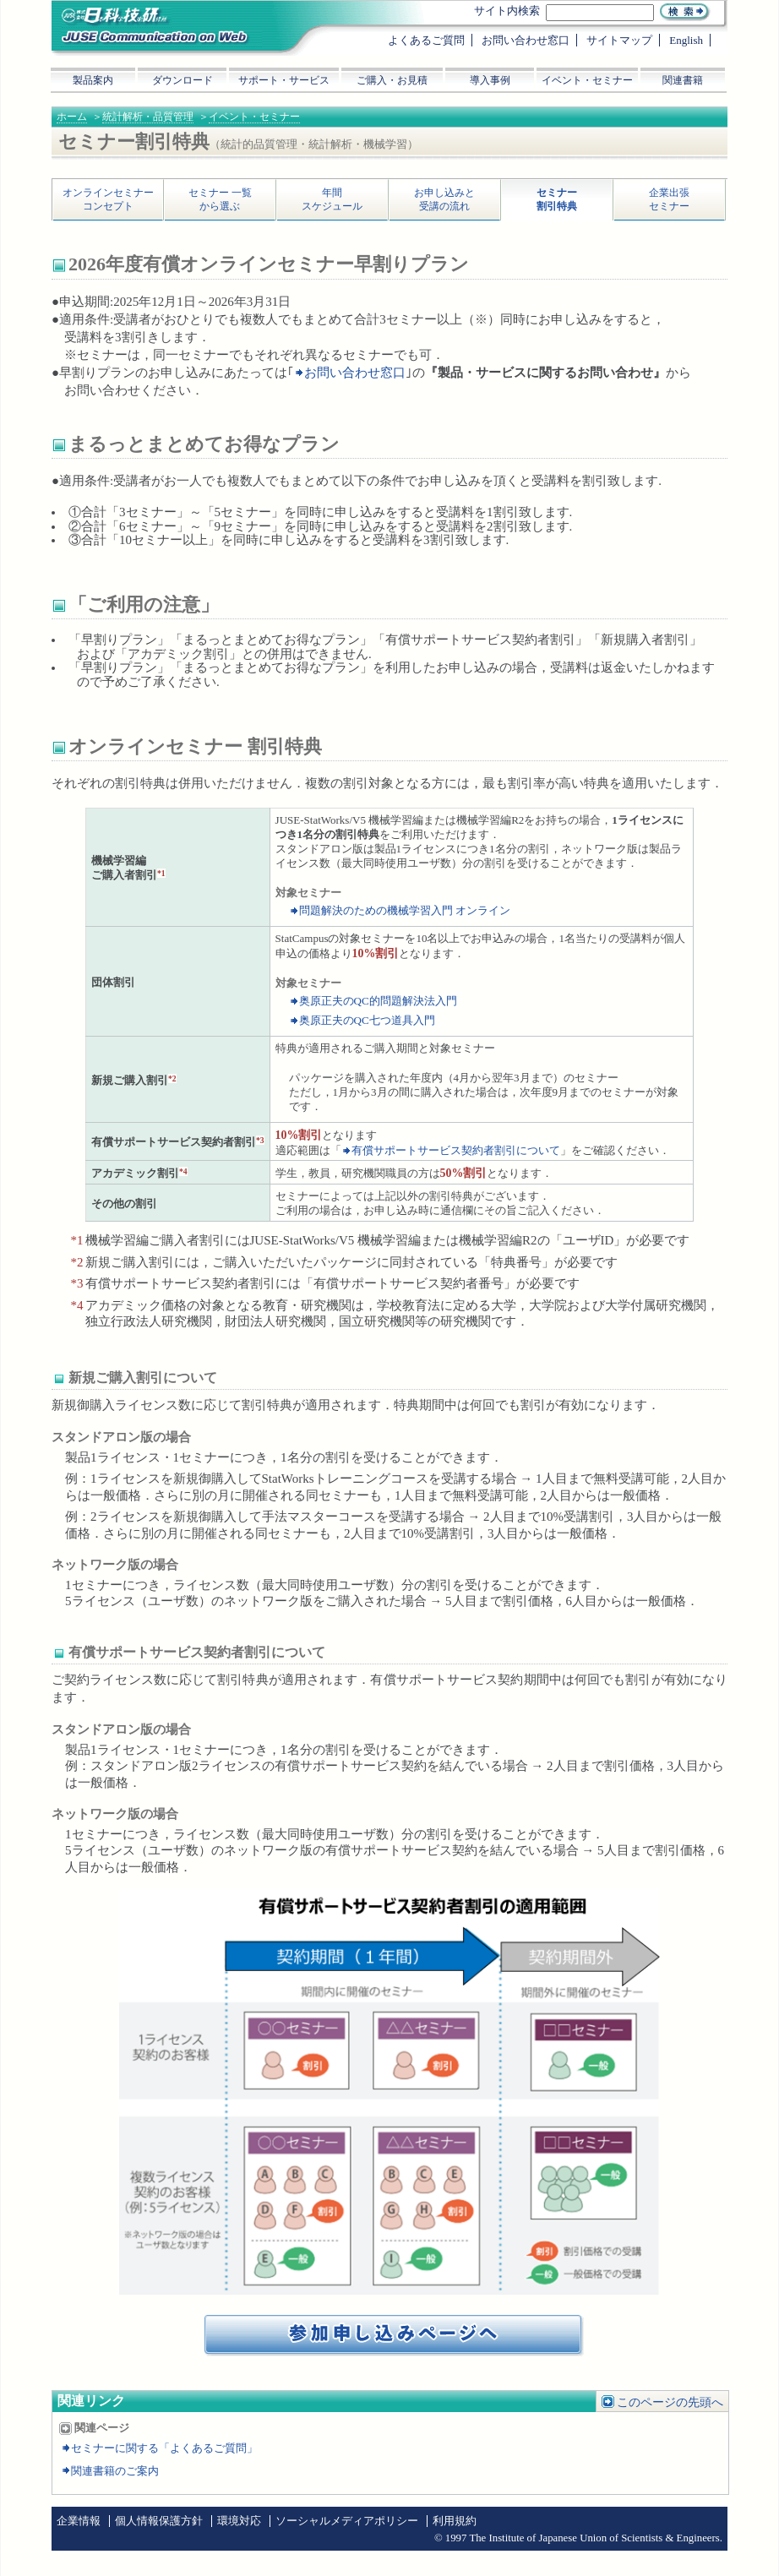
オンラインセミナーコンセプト (108, 199)
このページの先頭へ (670, 2402)
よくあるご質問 (426, 40)
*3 (260, 1140)
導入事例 (490, 80)
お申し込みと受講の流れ (444, 199)
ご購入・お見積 (392, 80)
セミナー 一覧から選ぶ (220, 199)
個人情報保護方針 (159, 2521)
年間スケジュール (332, 199)
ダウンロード (182, 80)
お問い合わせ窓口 (355, 372)
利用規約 (455, 2521)
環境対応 (239, 2521)
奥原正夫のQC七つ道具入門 (367, 1020)
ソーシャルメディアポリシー (346, 2521)
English (686, 40)
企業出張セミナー (669, 199)
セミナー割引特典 (557, 199)
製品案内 (93, 80)
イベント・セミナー (254, 117)
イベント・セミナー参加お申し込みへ (394, 2336)
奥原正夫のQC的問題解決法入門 (378, 1000)
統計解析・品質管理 (147, 117)
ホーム (72, 117)
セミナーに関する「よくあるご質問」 (164, 2448)
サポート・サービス (284, 80)
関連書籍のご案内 (115, 2471)
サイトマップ (619, 40)
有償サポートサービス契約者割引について (455, 1150)
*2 (172, 1078)
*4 (183, 1171)
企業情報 (79, 2521)
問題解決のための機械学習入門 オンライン (404, 910)
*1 (161, 873)
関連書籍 (682, 80)
